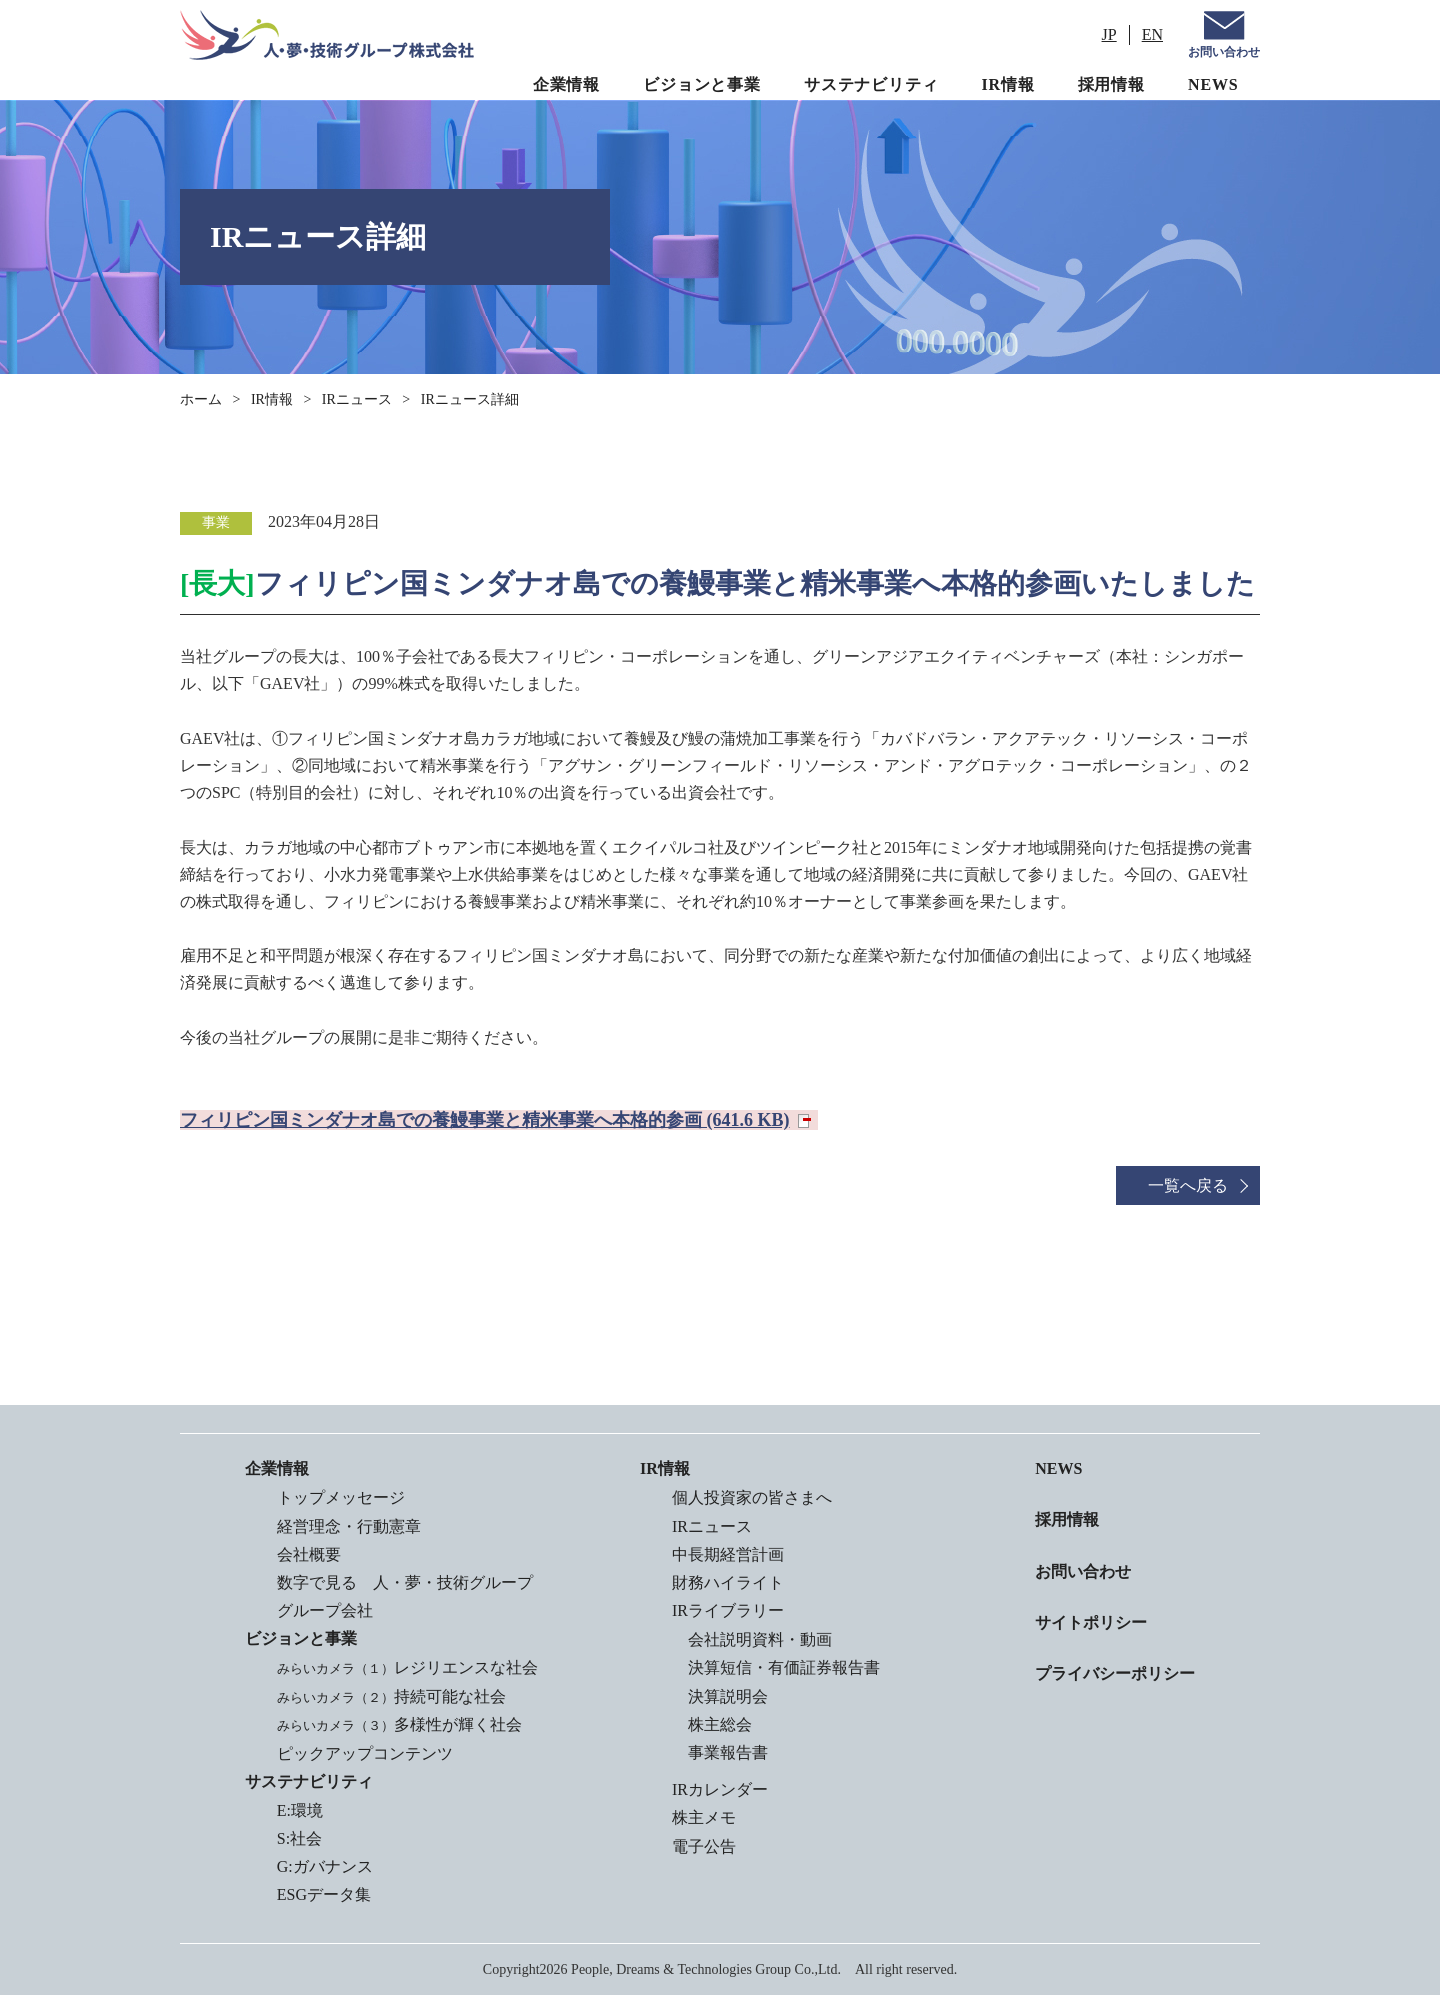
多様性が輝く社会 (399, 1724)
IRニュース (357, 399)
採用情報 (1111, 84)
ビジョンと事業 (702, 84)
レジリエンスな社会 (407, 1667)
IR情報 (1008, 84)
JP (1109, 34)
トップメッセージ (341, 1497)
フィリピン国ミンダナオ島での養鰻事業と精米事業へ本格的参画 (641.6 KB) (485, 1120)
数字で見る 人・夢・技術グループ (405, 1582)
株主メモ (704, 1817)
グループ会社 (325, 1610)
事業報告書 (728, 1752)
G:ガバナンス (325, 1866)
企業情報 (566, 84)
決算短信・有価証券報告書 (784, 1667)
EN (1152, 34)
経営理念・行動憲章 (349, 1526)
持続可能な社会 (391, 1696)
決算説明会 (728, 1696)
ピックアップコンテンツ (365, 1753)
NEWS (1213, 84)
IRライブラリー (728, 1610)
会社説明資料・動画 (760, 1639)
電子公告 (704, 1846)
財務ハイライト (728, 1582)
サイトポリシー (1091, 1622)
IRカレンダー (720, 1789)
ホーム (201, 399)
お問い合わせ (1224, 52)
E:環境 (300, 1810)
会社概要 (309, 1554)
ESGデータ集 (324, 1894)
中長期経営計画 (728, 1554)
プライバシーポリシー (1115, 1673)
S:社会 (299, 1838)
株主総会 (720, 1724)
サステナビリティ (871, 84)
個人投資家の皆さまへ (752, 1497)
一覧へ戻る (1188, 1185)
